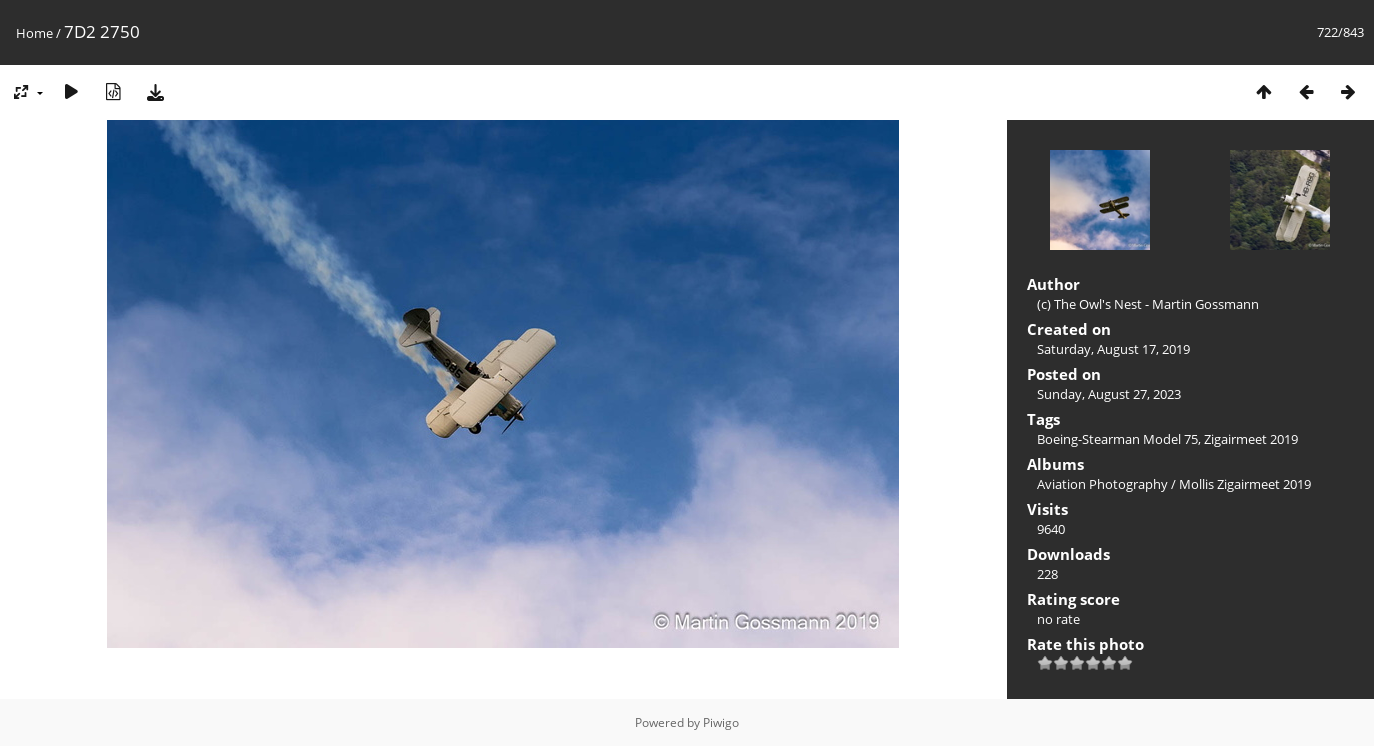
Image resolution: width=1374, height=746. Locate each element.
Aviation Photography (1102, 484)
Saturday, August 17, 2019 (1113, 349)
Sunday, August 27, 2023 (1109, 394)
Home (34, 33)
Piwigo (721, 722)
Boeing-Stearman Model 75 (1117, 439)
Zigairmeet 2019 (1251, 439)
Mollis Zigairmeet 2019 (1245, 484)
